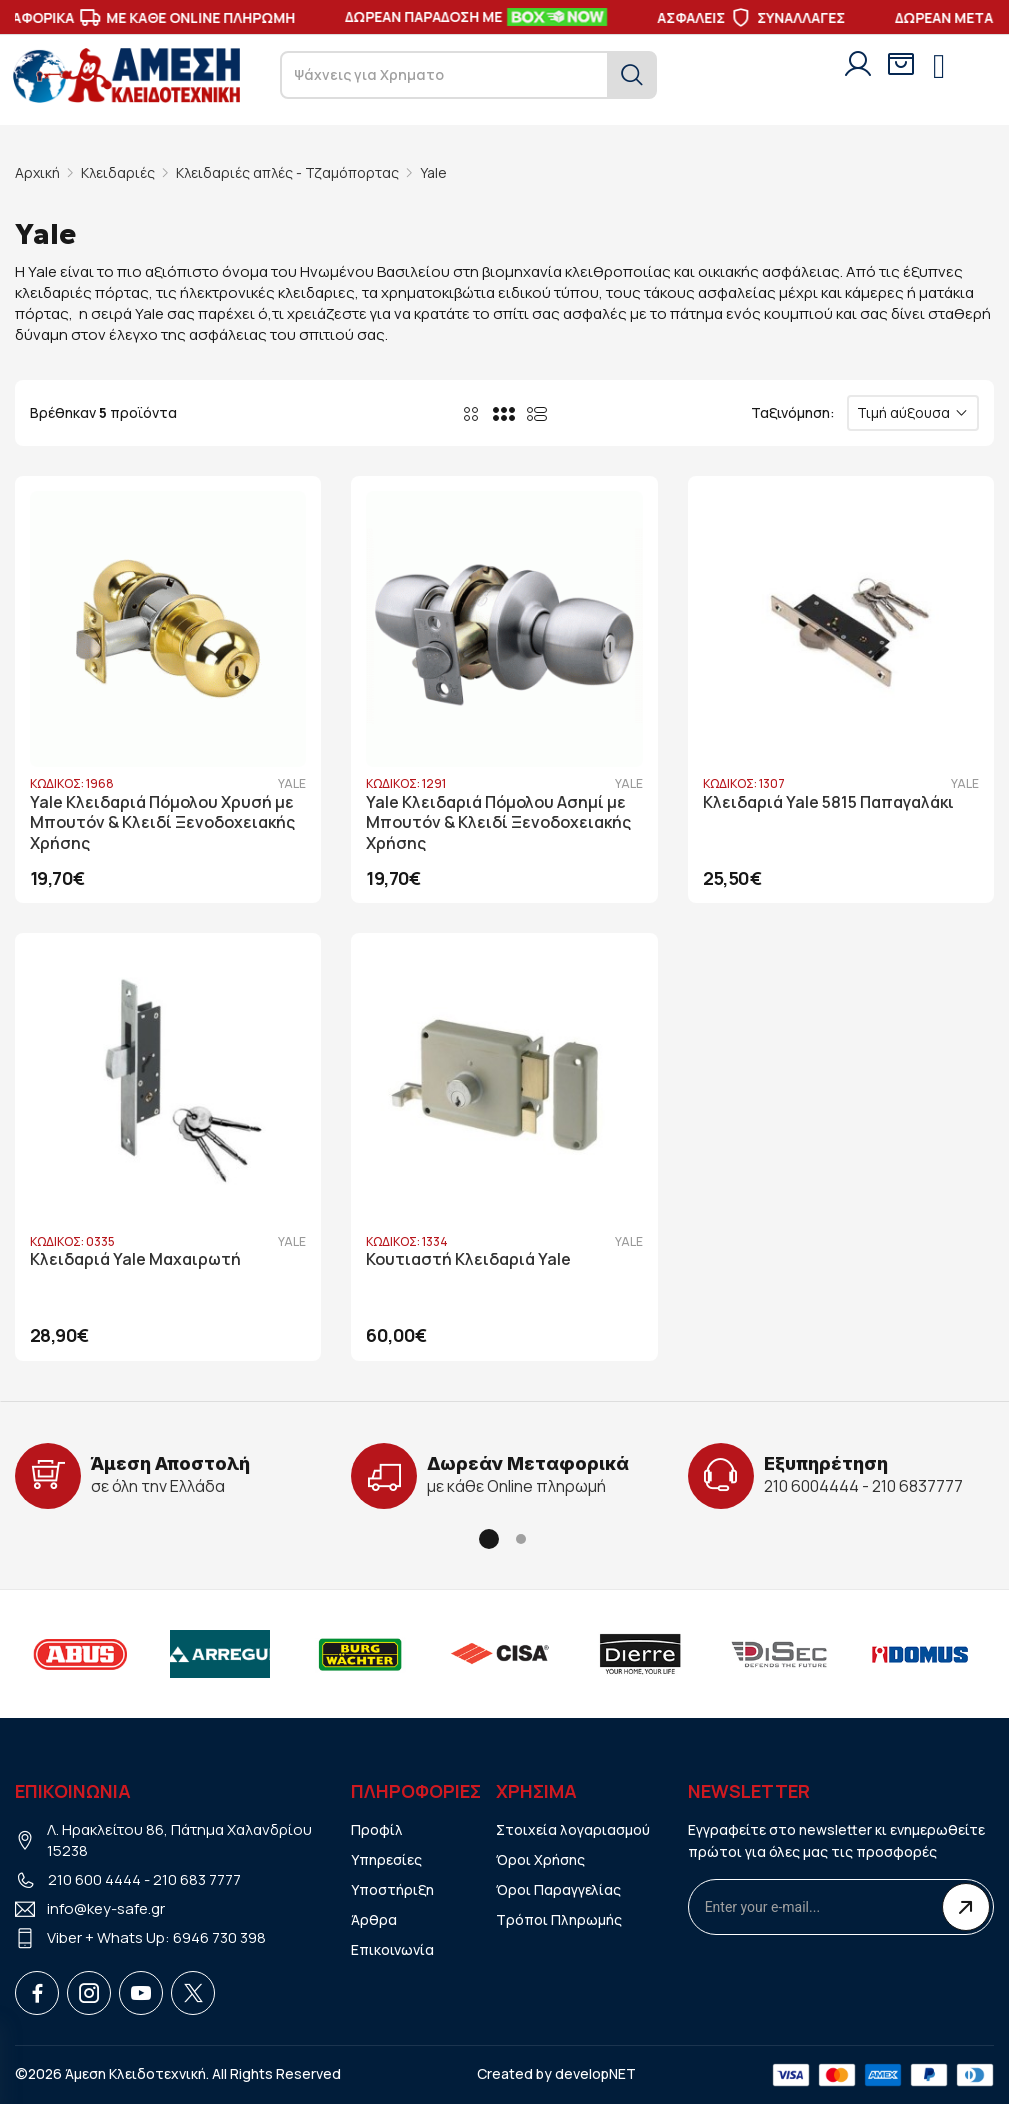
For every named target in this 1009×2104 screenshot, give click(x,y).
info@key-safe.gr (106, 1908)
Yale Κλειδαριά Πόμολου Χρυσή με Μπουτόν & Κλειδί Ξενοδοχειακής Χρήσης (162, 823)
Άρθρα (374, 1919)
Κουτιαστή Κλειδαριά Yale (468, 1259)
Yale (433, 172)
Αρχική (37, 172)
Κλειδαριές (118, 172)
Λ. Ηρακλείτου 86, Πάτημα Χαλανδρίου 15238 (179, 1840)
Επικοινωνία (392, 1949)
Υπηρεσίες (386, 1859)
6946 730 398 (219, 1937)
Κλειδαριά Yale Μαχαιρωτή (135, 1259)
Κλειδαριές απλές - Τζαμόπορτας (287, 172)
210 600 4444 (94, 1879)
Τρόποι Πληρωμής (559, 1919)
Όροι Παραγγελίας (558, 1889)
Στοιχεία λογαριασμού (573, 1829)
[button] (489, 1539)
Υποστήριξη (392, 1889)
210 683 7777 (197, 1879)
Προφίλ (377, 1829)
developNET (595, 2073)
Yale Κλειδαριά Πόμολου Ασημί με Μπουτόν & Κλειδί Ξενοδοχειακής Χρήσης (498, 823)
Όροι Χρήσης (540, 1859)
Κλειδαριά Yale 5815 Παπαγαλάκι (828, 802)
